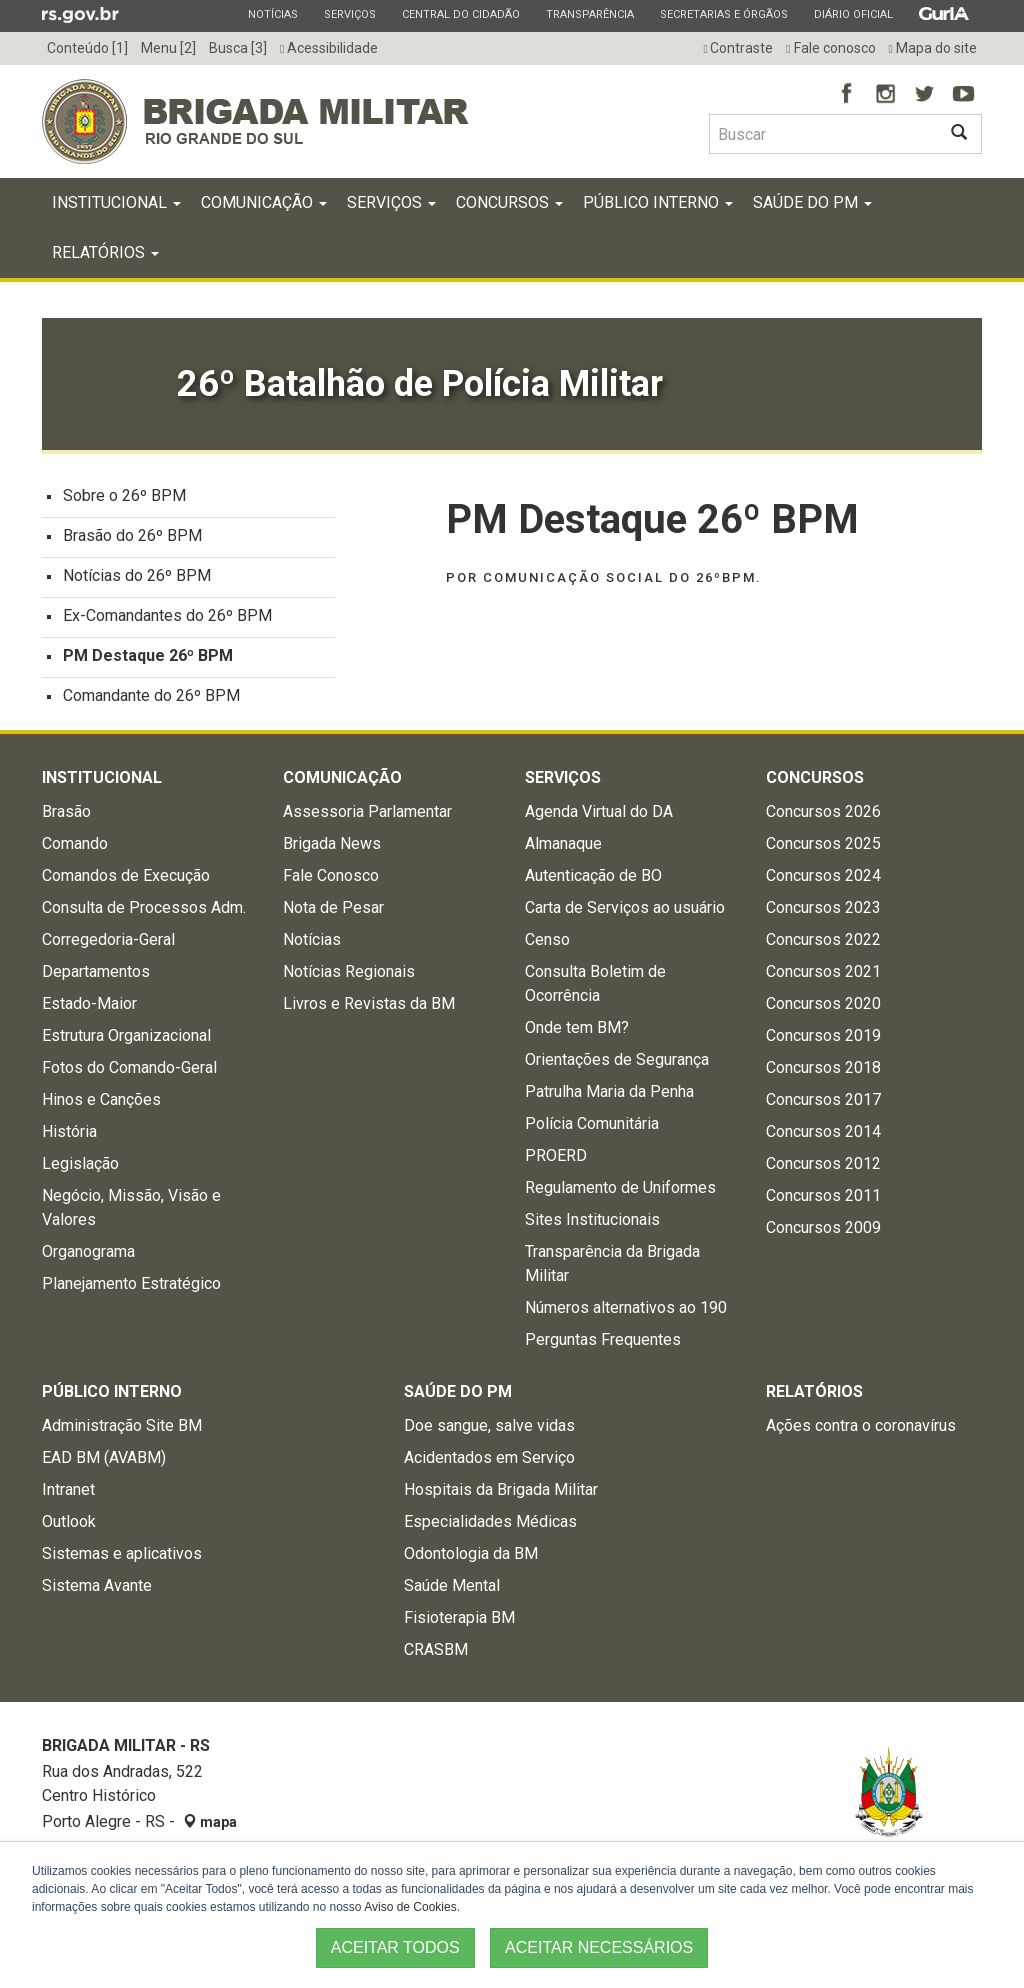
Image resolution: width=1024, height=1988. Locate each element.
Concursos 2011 (823, 1199)
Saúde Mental (452, 1589)
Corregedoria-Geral (108, 943)
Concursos (509, 206)
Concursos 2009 (823, 1231)
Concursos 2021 (823, 975)
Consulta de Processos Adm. (144, 911)
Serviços (349, 14)
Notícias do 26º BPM (137, 579)
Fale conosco (830, 48)
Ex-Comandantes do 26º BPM (167, 619)
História (69, 1135)
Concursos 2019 (823, 1039)
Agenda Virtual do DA (599, 815)
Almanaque (563, 847)
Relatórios (105, 256)
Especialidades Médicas (490, 1525)
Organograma (88, 1255)
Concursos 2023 (823, 911)
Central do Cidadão (460, 14)
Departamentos (96, 975)
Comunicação (264, 206)
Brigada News (332, 847)
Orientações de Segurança (617, 1063)
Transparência (589, 14)
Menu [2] (168, 48)
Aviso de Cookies (410, 1907)
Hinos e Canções (101, 1103)
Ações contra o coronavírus (861, 1429)
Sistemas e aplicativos (122, 1557)
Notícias (272, 14)
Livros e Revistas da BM (369, 1007)
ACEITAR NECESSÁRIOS (599, 1947)
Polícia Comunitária (592, 1127)
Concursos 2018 (823, 1071)
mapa (210, 1826)
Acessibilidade (329, 48)
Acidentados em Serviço (489, 1461)
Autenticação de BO (593, 879)
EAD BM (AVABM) (104, 1461)
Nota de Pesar (333, 911)
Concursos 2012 (823, 1167)
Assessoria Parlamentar (367, 815)
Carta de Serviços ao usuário (625, 911)
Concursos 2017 (823, 1103)
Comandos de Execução (126, 879)
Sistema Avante (97, 1589)
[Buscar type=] (823, 134)
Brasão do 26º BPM (132, 539)
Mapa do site (933, 48)
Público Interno (658, 206)
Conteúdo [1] (87, 48)
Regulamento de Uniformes (620, 1191)
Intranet (68, 1493)
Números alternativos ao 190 (626, 1311)
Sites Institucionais (592, 1223)
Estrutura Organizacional (126, 1039)
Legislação (80, 1167)
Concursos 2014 (823, 1135)
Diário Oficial (853, 14)
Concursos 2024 (823, 879)
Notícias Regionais (349, 975)
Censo (547, 943)
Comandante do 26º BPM (151, 699)
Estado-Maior (89, 1007)
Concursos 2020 (823, 1007)
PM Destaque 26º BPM (148, 659)
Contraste (738, 48)
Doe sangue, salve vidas (489, 1429)
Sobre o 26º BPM (124, 499)
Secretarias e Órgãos (723, 14)
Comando (75, 847)
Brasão (66, 815)
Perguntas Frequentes (603, 1343)
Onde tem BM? (577, 1031)
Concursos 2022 (823, 943)
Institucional (116, 206)
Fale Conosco (331, 879)
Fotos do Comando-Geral (129, 1071)
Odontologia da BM (471, 1557)
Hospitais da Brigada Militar (501, 1493)
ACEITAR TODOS (395, 1947)
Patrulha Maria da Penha (609, 1095)
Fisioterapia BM (459, 1621)
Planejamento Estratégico (131, 1287)
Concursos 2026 (823, 815)
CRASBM (436, 1653)
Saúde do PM (812, 206)
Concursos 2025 (823, 847)
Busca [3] (238, 48)
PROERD (556, 1159)
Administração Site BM (122, 1429)
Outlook (69, 1525)
